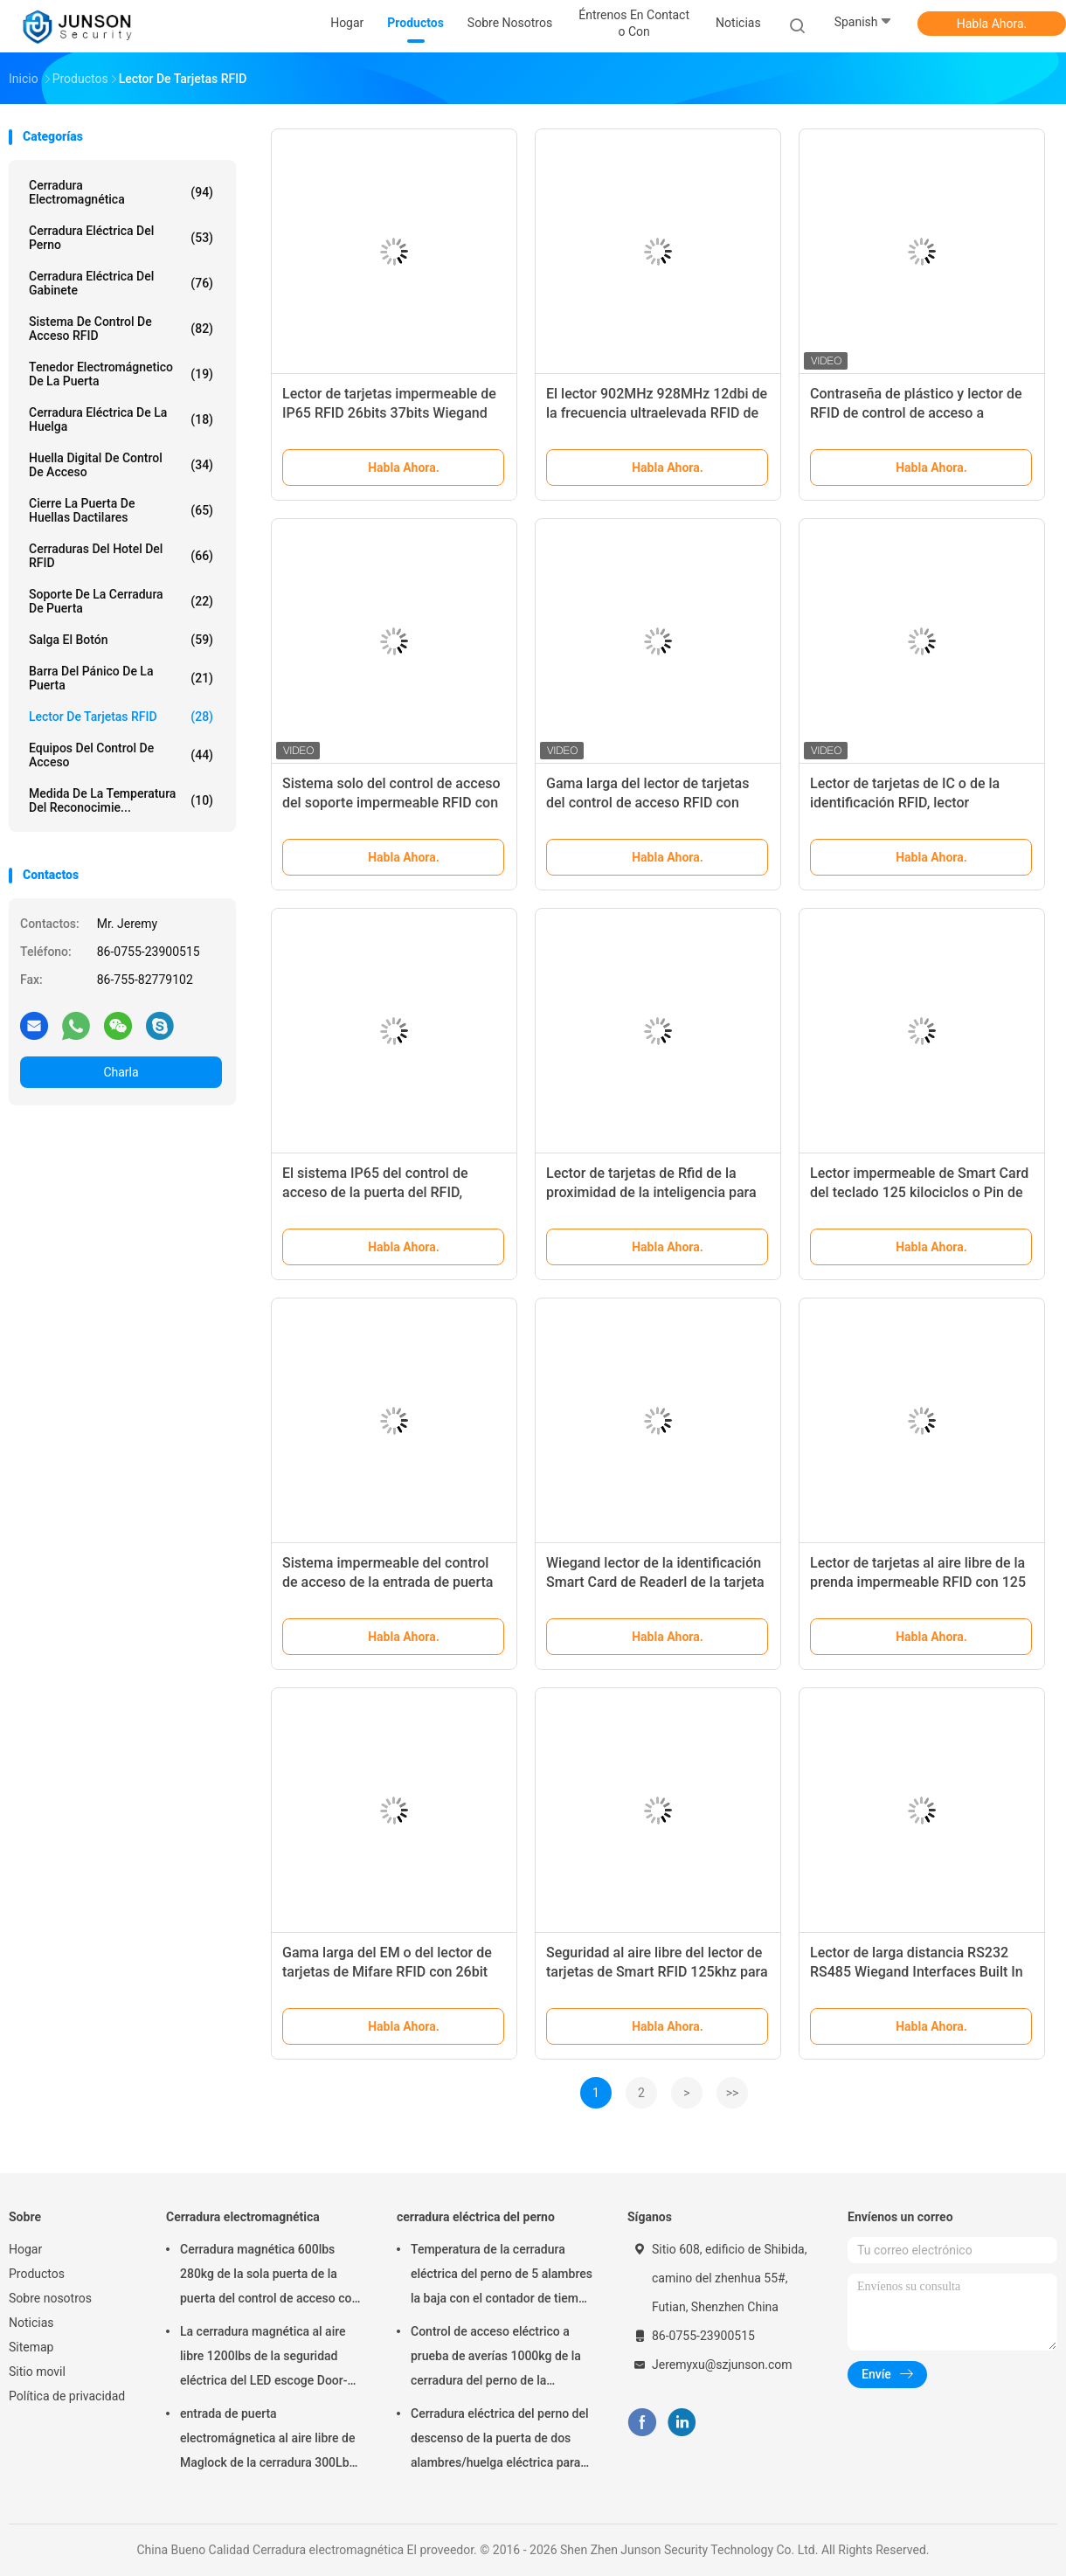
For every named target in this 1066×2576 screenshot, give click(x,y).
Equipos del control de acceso (121, 755)
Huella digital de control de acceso (121, 465)
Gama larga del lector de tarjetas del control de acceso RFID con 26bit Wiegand (647, 802)
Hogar (25, 2249)
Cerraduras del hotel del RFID (121, 556)
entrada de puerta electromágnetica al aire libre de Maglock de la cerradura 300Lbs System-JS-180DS (268, 2440)
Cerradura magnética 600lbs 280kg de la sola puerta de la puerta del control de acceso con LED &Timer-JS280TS (269, 2276)
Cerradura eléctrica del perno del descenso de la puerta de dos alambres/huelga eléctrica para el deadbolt (500, 2440)
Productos (37, 2274)
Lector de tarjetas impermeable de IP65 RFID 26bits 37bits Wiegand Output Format (389, 412)
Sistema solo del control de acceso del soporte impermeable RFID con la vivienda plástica (391, 802)
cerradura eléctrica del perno (121, 238)
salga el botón (121, 639)
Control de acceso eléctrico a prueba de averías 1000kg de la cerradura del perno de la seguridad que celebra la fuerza (496, 2358)
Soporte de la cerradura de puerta (121, 601)
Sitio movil (37, 2372)
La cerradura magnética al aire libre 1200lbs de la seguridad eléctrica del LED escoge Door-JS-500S (264, 2358)
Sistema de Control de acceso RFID (121, 329)
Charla (120, 1072)
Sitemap (31, 2347)
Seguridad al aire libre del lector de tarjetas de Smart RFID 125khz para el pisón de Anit (657, 1971)
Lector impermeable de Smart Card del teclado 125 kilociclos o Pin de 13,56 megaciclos (919, 1192)
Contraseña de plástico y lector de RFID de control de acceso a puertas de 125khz (916, 412)
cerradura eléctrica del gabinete (121, 283)
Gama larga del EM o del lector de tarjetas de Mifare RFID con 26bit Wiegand (387, 1971)
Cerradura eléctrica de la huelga (121, 419)
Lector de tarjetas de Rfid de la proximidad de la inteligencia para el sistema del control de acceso (651, 1192)
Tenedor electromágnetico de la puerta (121, 374)
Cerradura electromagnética (121, 192)
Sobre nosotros (50, 2298)
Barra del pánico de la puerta (121, 678)
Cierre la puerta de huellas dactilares (121, 510)
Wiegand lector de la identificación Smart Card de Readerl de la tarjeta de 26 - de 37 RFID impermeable (655, 1582)
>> (732, 2093)
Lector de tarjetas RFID (121, 716)
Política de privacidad (67, 2396)
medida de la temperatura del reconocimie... (121, 800)
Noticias (31, 2323)
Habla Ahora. (992, 24)
